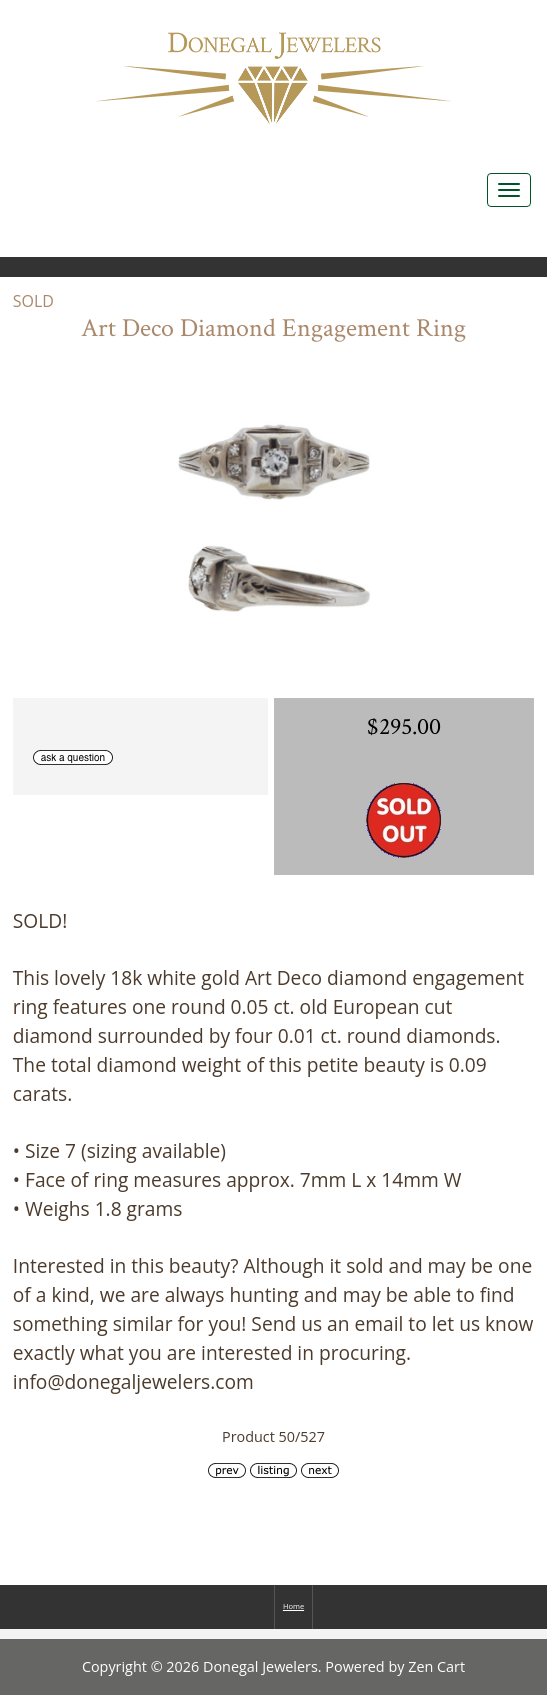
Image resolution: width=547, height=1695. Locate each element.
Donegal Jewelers (260, 1666)
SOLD (33, 301)
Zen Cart (436, 1666)
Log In (505, 20)
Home (415, 20)
